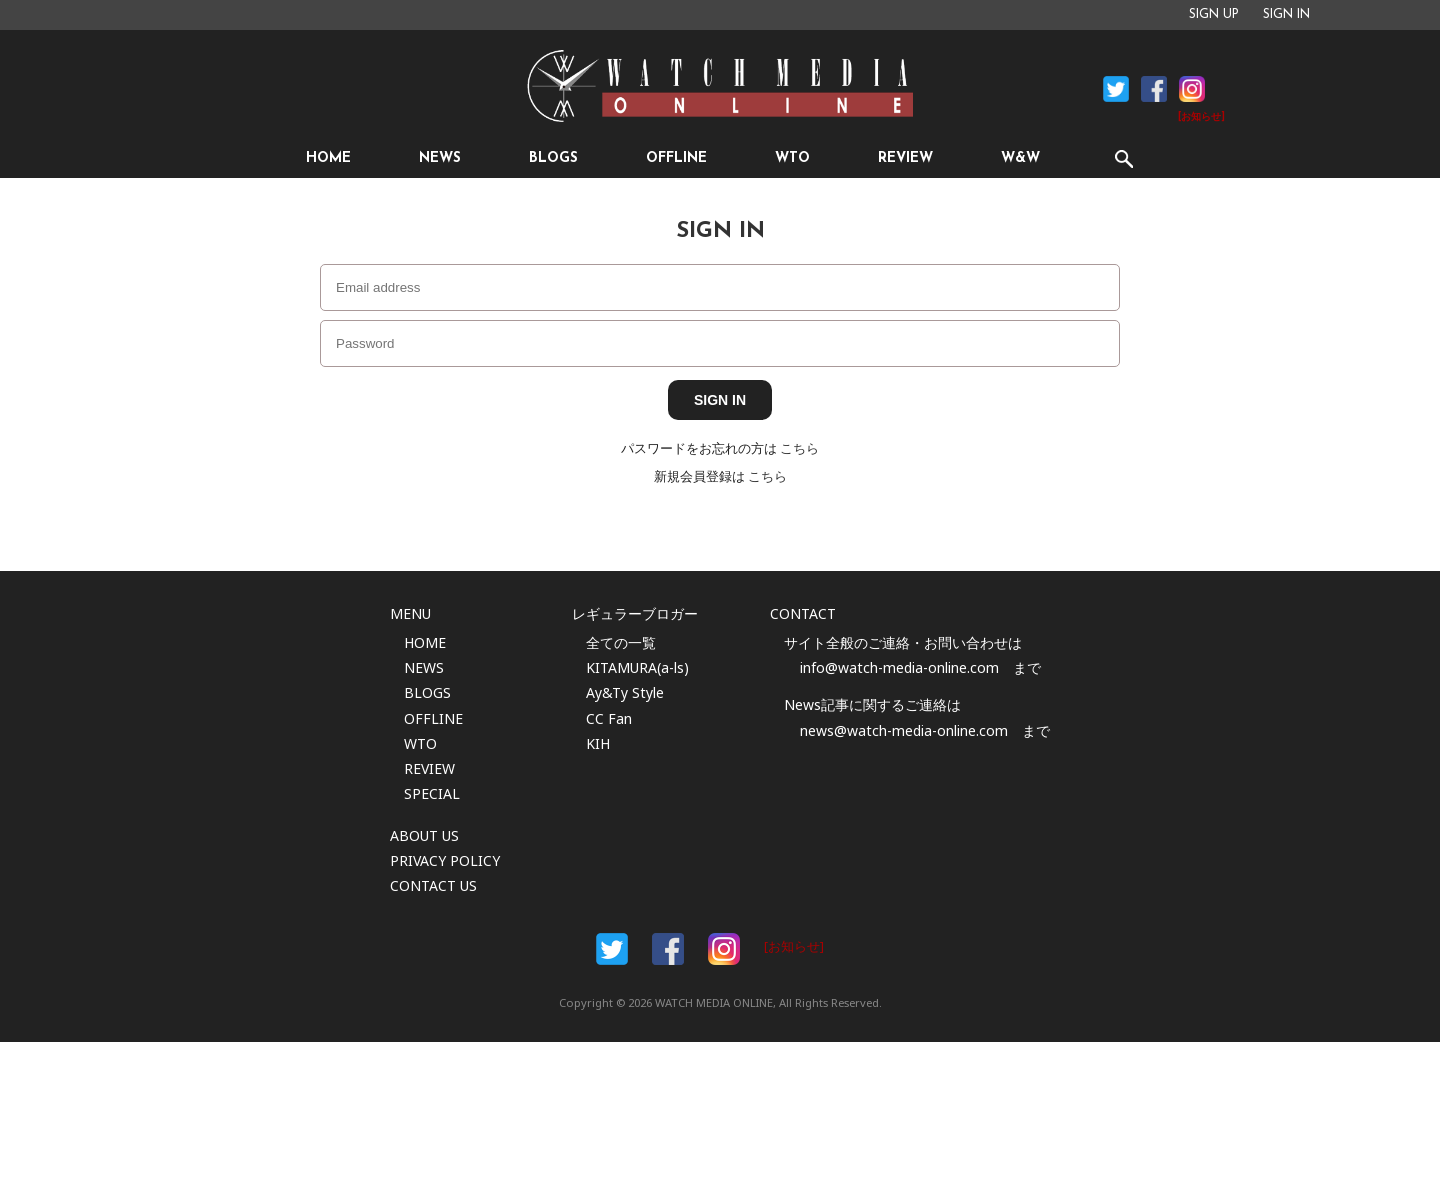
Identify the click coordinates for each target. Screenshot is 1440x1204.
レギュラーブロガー (635, 613)
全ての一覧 (621, 642)
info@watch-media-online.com (899, 667)
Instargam (724, 949)
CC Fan (609, 718)
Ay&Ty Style (625, 692)
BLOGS (553, 158)
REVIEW (905, 158)
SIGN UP (1214, 15)
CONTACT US (433, 885)
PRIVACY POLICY (445, 860)
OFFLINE (676, 158)
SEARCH (1123, 158)
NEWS (440, 158)
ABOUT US (424, 835)
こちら (799, 448)
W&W (1020, 158)
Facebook (1116, 89)
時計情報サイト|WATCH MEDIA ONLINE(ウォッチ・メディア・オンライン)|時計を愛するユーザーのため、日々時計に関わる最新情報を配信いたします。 (720, 86)
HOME (328, 158)
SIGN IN (1286, 15)
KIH (598, 743)
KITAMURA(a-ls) (637, 667)
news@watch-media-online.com (904, 730)
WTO (792, 158)
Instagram (1192, 89)
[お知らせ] (1201, 117)
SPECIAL (432, 793)
